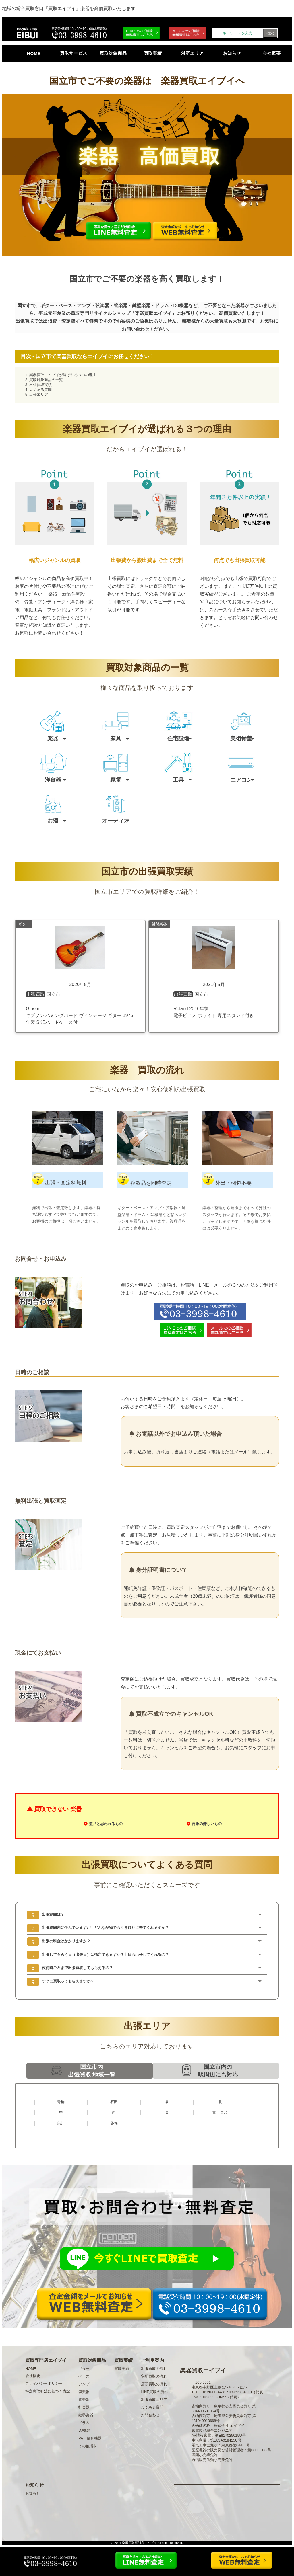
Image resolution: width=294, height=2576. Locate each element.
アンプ (84, 2384)
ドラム (84, 2423)
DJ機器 (84, 2430)
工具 (178, 780)
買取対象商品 (113, 53)
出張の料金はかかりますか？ (66, 1941)
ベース (84, 2376)
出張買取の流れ (154, 2368)
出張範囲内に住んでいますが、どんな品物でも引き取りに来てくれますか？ (105, 1927)
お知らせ (232, 53)
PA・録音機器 (90, 2438)
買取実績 (153, 53)
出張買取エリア (154, 2399)
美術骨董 (241, 738)
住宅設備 (178, 738)
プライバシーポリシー (44, 2383)
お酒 (52, 821)
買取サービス (73, 53)
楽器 (52, 738)
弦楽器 (84, 2392)
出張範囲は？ (53, 1914)
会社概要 (272, 53)
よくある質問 (40, 389)
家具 (115, 738)
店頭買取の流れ (154, 2384)
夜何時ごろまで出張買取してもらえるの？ (77, 1968)
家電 (115, 780)
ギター (84, 2368)
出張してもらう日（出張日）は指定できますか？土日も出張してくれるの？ (105, 1954)
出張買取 (25, 321)
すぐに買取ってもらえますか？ (68, 1981)
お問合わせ (150, 2415)
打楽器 (84, 2407)
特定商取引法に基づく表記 (47, 2391)
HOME (34, 53)
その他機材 (87, 2446)
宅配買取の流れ (154, 2376)
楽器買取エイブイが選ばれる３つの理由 (62, 375)
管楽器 (84, 2399)
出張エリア (38, 394)
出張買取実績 (40, 385)
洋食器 (53, 780)
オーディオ (115, 821)
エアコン (241, 780)
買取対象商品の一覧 (46, 380)
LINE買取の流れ (154, 2392)
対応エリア (192, 53)
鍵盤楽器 (85, 2415)
